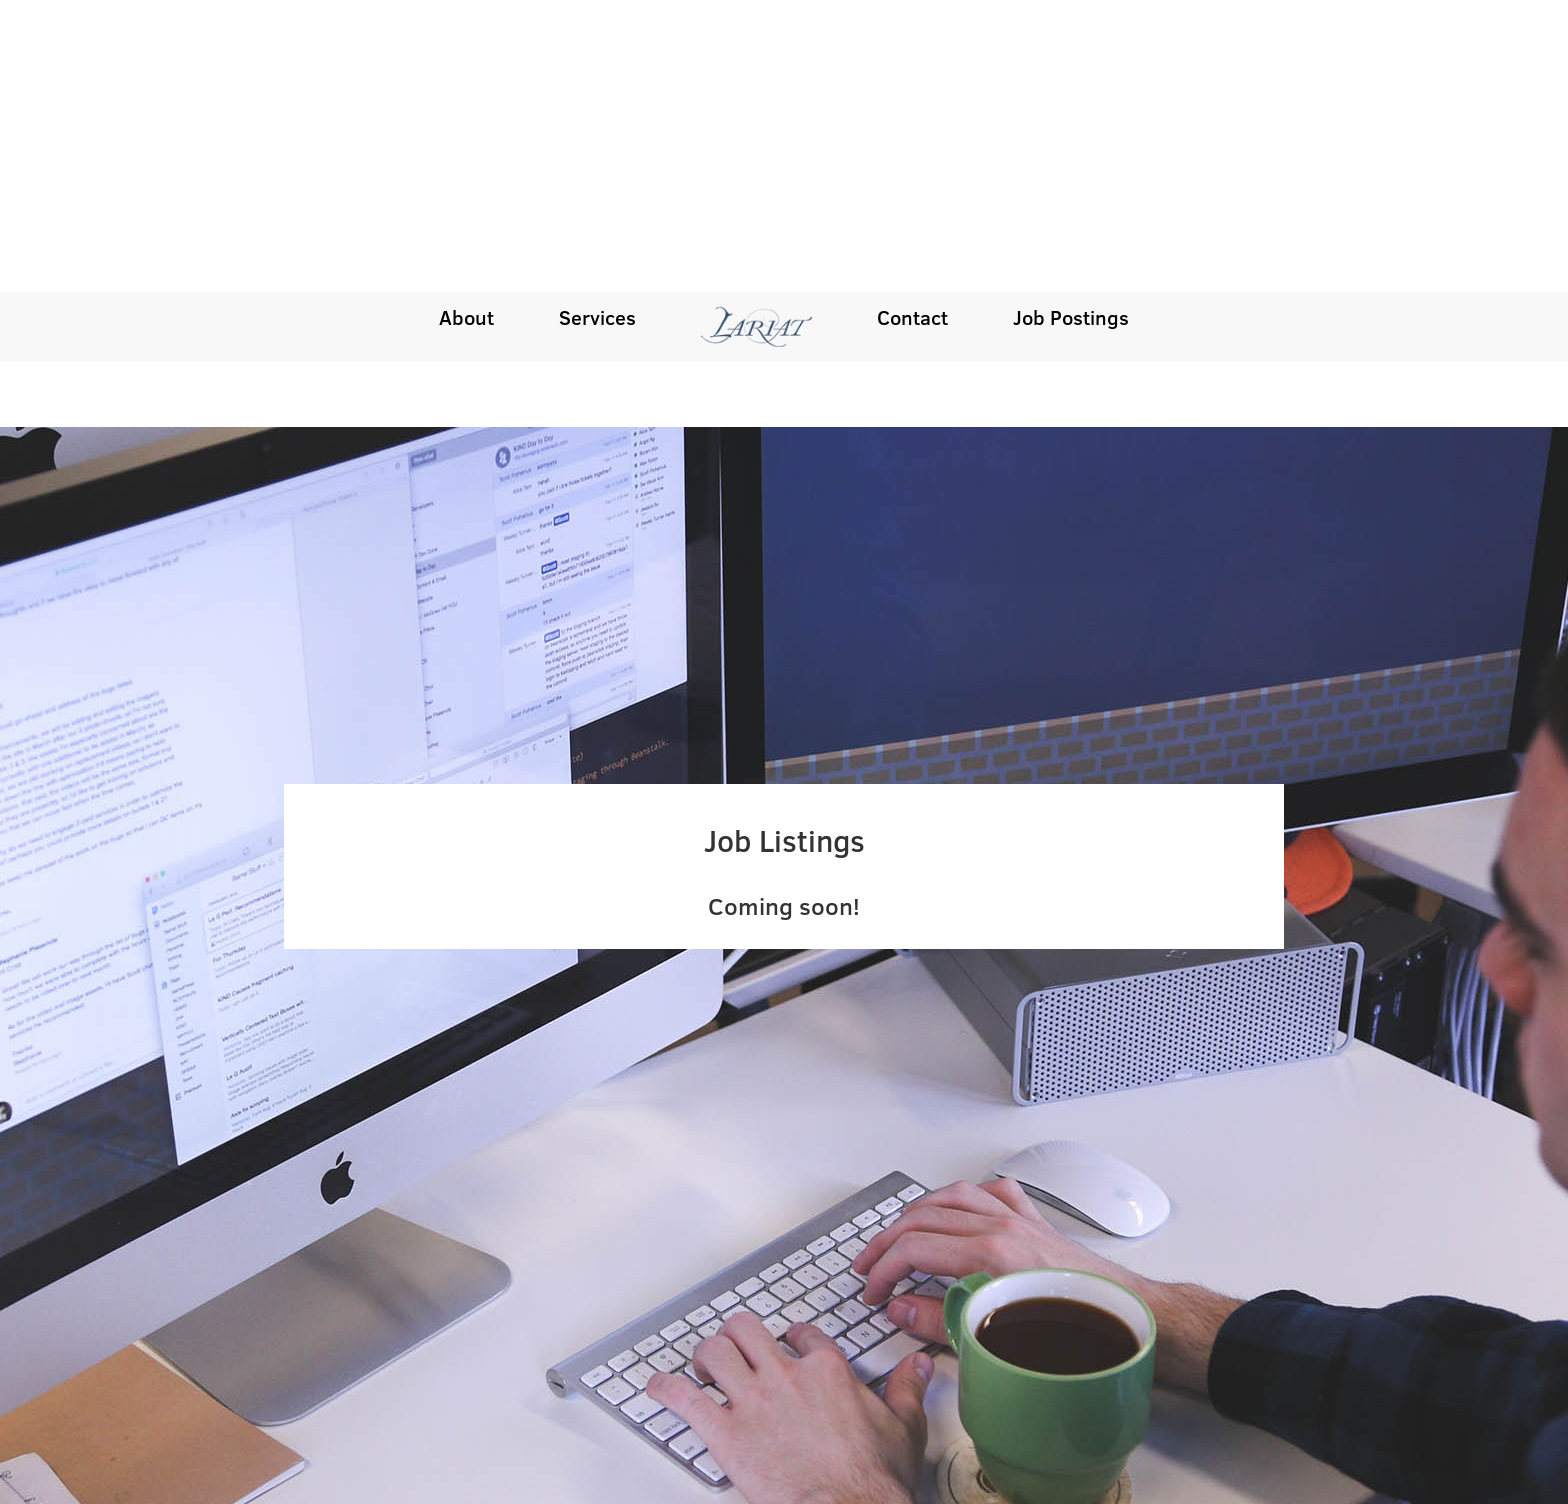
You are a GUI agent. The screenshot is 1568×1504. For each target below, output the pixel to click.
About (466, 24)
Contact (912, 24)
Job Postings (1071, 24)
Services (597, 24)
